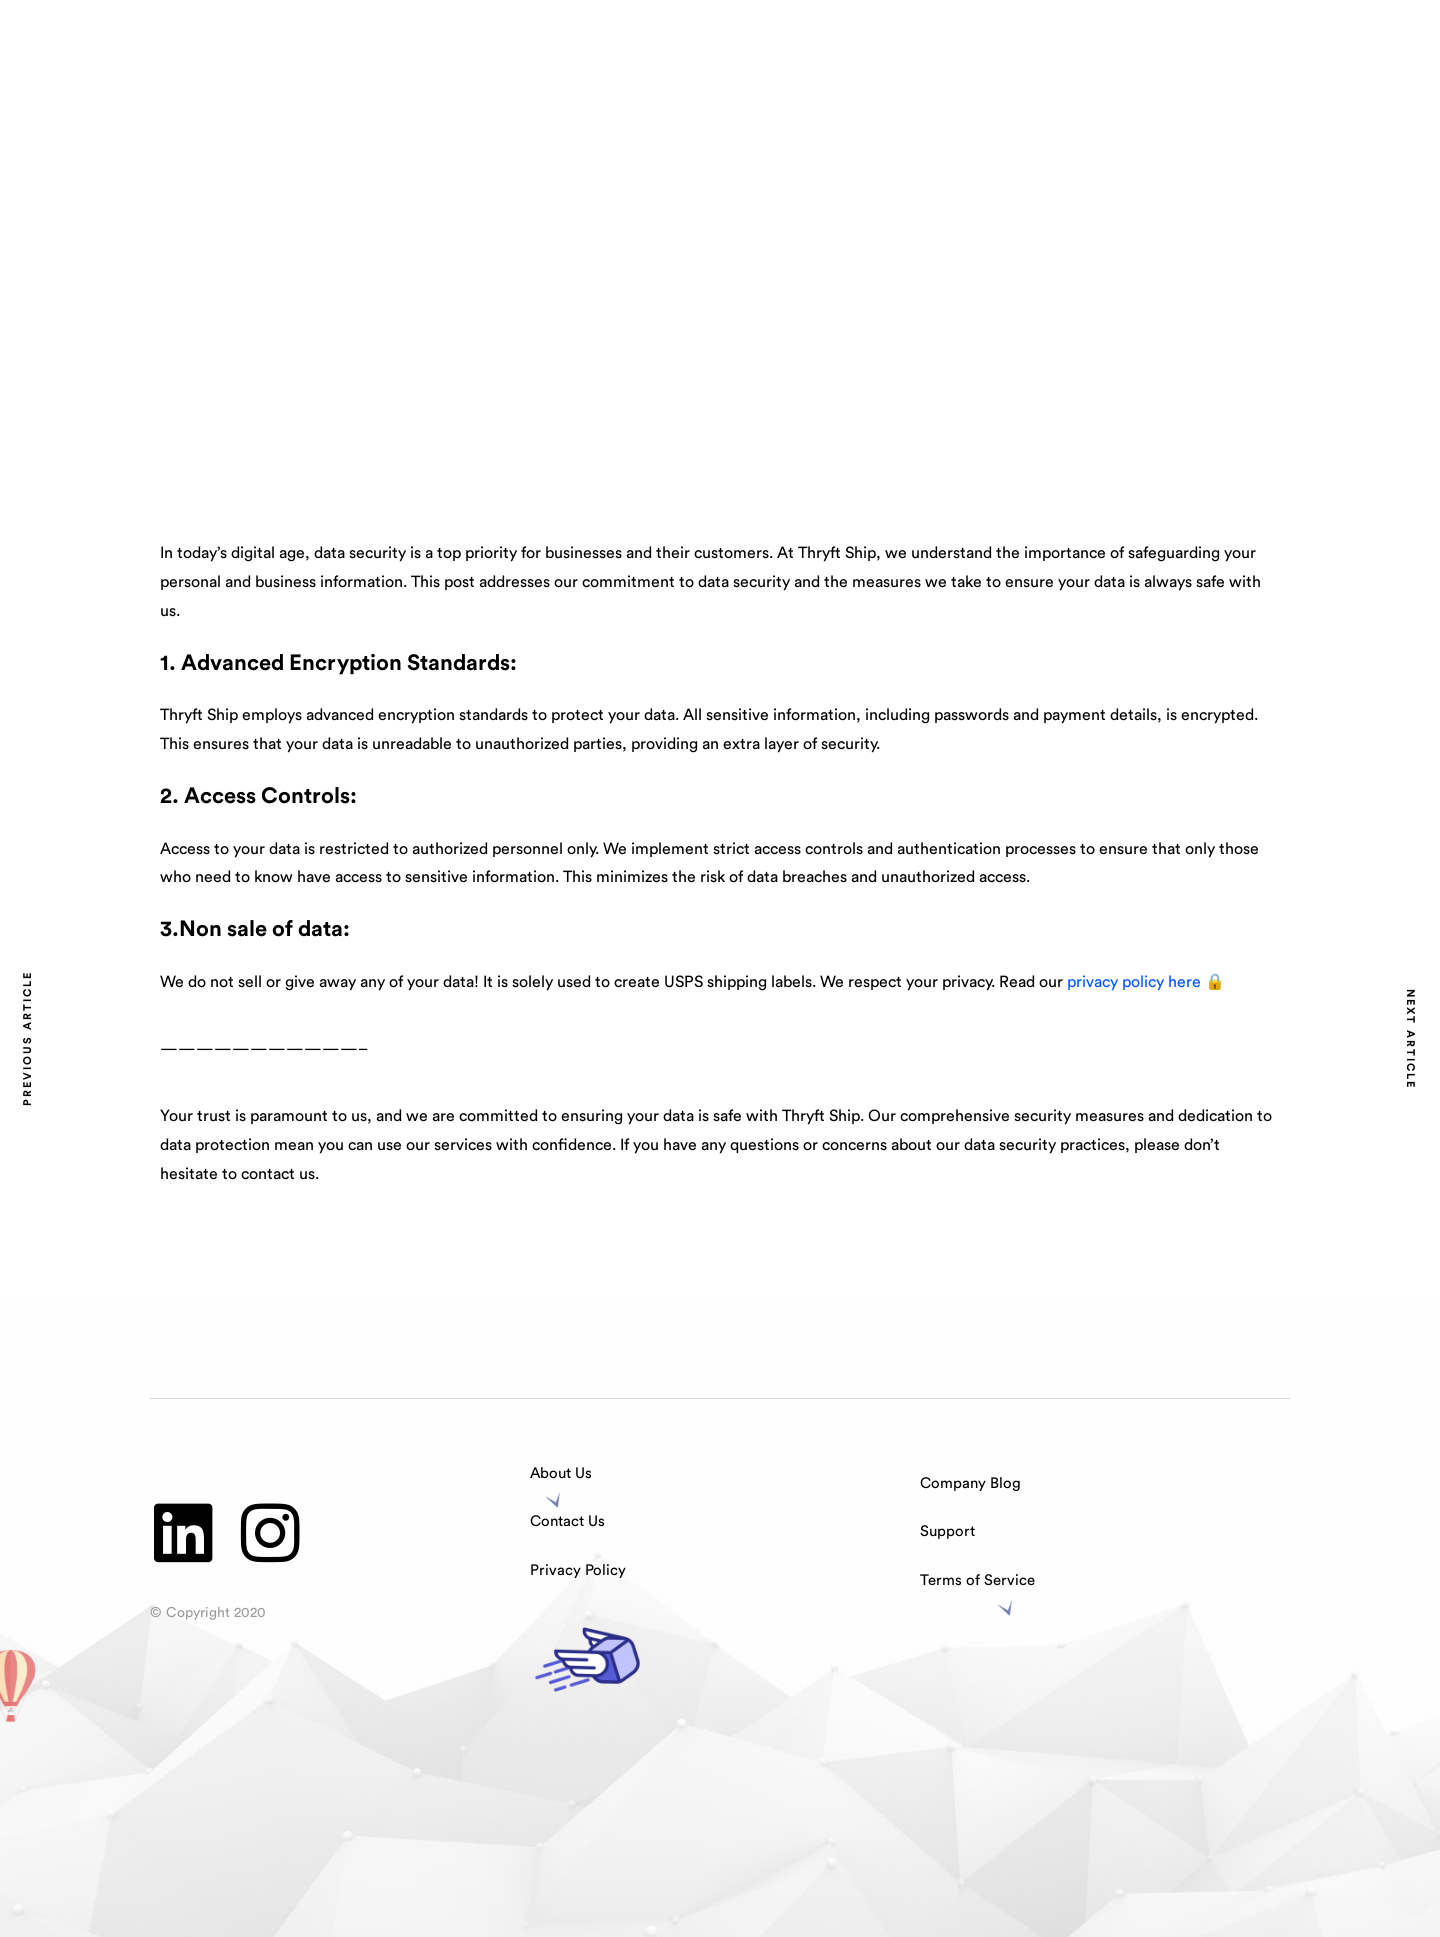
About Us (561, 1473)
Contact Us (567, 1521)
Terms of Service (977, 1580)
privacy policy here (1136, 982)
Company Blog (970, 1483)
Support (947, 1531)
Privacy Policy (578, 1570)
